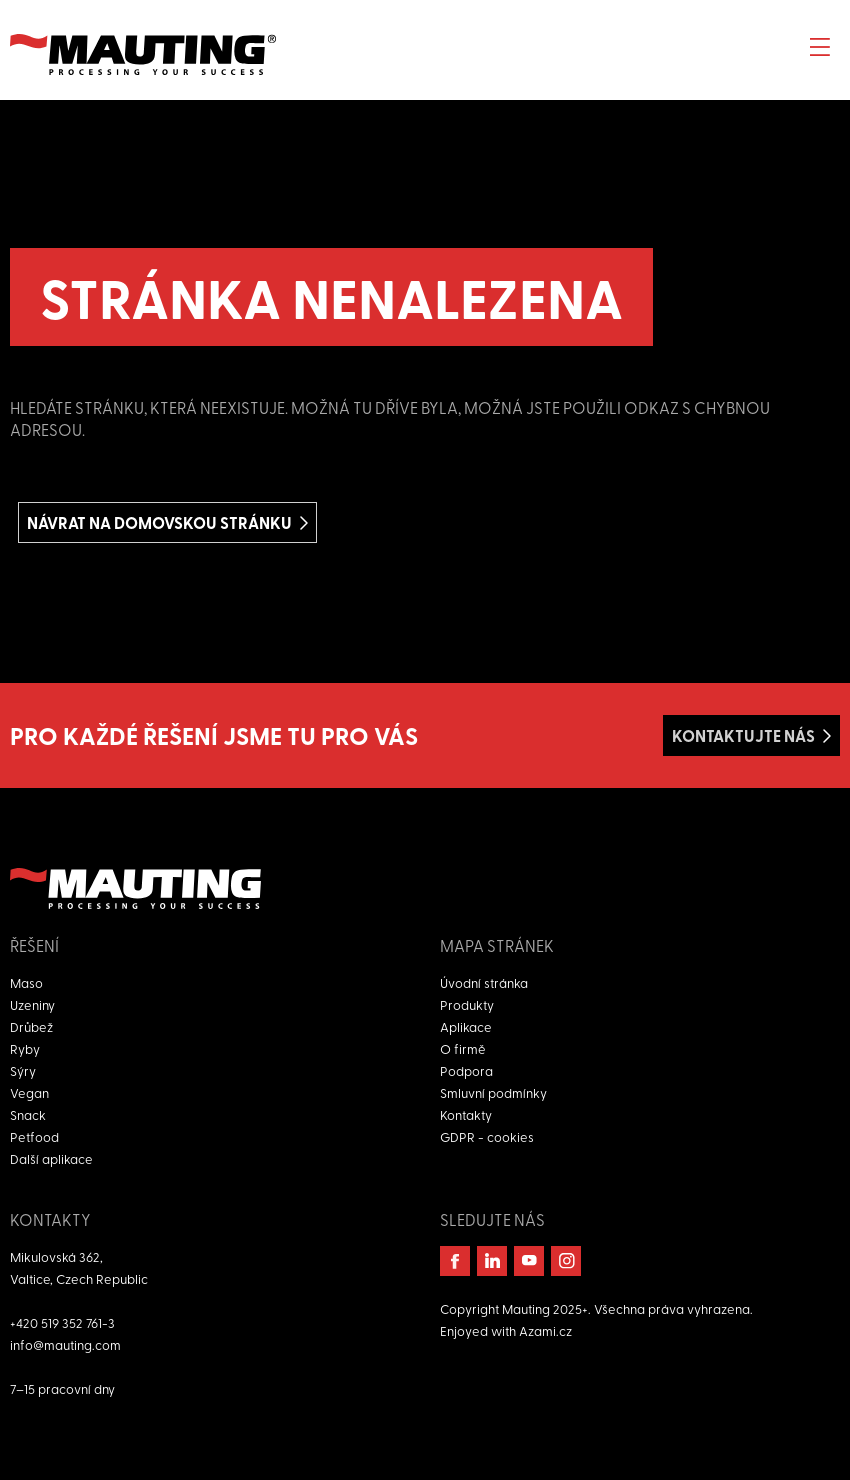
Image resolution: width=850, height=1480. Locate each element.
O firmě (463, 1048)
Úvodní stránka (484, 982)
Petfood (34, 1136)
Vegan (29, 1092)
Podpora (466, 1070)
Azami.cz (545, 1330)
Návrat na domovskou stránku (159, 522)
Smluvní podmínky (493, 1092)
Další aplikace (51, 1158)
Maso (26, 982)
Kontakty (466, 1114)
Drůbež (31, 1026)
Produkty (467, 1004)
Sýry (23, 1070)
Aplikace (466, 1026)
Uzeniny (32, 1004)
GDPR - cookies (487, 1136)
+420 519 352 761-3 (62, 1322)
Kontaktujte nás (743, 735)
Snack (28, 1114)
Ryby (25, 1048)
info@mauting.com (65, 1344)
